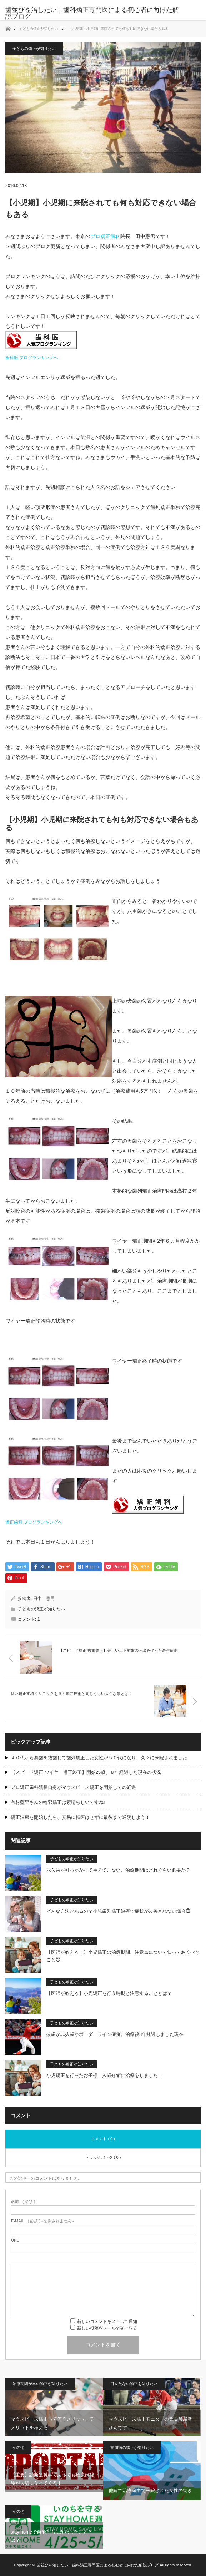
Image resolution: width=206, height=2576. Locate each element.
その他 (18, 2448)
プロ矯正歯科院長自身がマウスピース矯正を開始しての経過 (73, 1787)
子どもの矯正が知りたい (38, 29)
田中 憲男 (44, 1598)
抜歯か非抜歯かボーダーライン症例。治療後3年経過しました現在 (115, 2034)
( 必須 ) (23, 2202)
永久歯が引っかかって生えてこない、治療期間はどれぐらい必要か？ (118, 1870)
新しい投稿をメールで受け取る (107, 2328)
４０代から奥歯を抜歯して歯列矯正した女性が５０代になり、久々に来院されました (99, 1757)
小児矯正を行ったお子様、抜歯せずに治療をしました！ (104, 2075)
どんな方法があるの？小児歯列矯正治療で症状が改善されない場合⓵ (118, 1911)
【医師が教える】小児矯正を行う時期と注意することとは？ (109, 1993)
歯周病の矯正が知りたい (132, 2448)
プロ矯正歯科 (105, 236)
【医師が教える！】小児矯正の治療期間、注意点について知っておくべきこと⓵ (123, 1956)
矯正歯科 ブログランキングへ (33, 1522)
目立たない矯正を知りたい (133, 2384)
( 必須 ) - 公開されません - (42, 2221)
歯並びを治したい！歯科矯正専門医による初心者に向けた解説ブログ (92, 13)
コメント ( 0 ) (103, 2139)
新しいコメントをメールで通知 (107, 2321)
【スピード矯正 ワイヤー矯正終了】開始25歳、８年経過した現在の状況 (86, 1772)
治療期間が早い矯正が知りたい (39, 2384)
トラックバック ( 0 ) (103, 2157)
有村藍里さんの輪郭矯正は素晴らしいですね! (58, 1802)
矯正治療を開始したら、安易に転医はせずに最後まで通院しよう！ (80, 1817)
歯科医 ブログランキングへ (31, 357)
